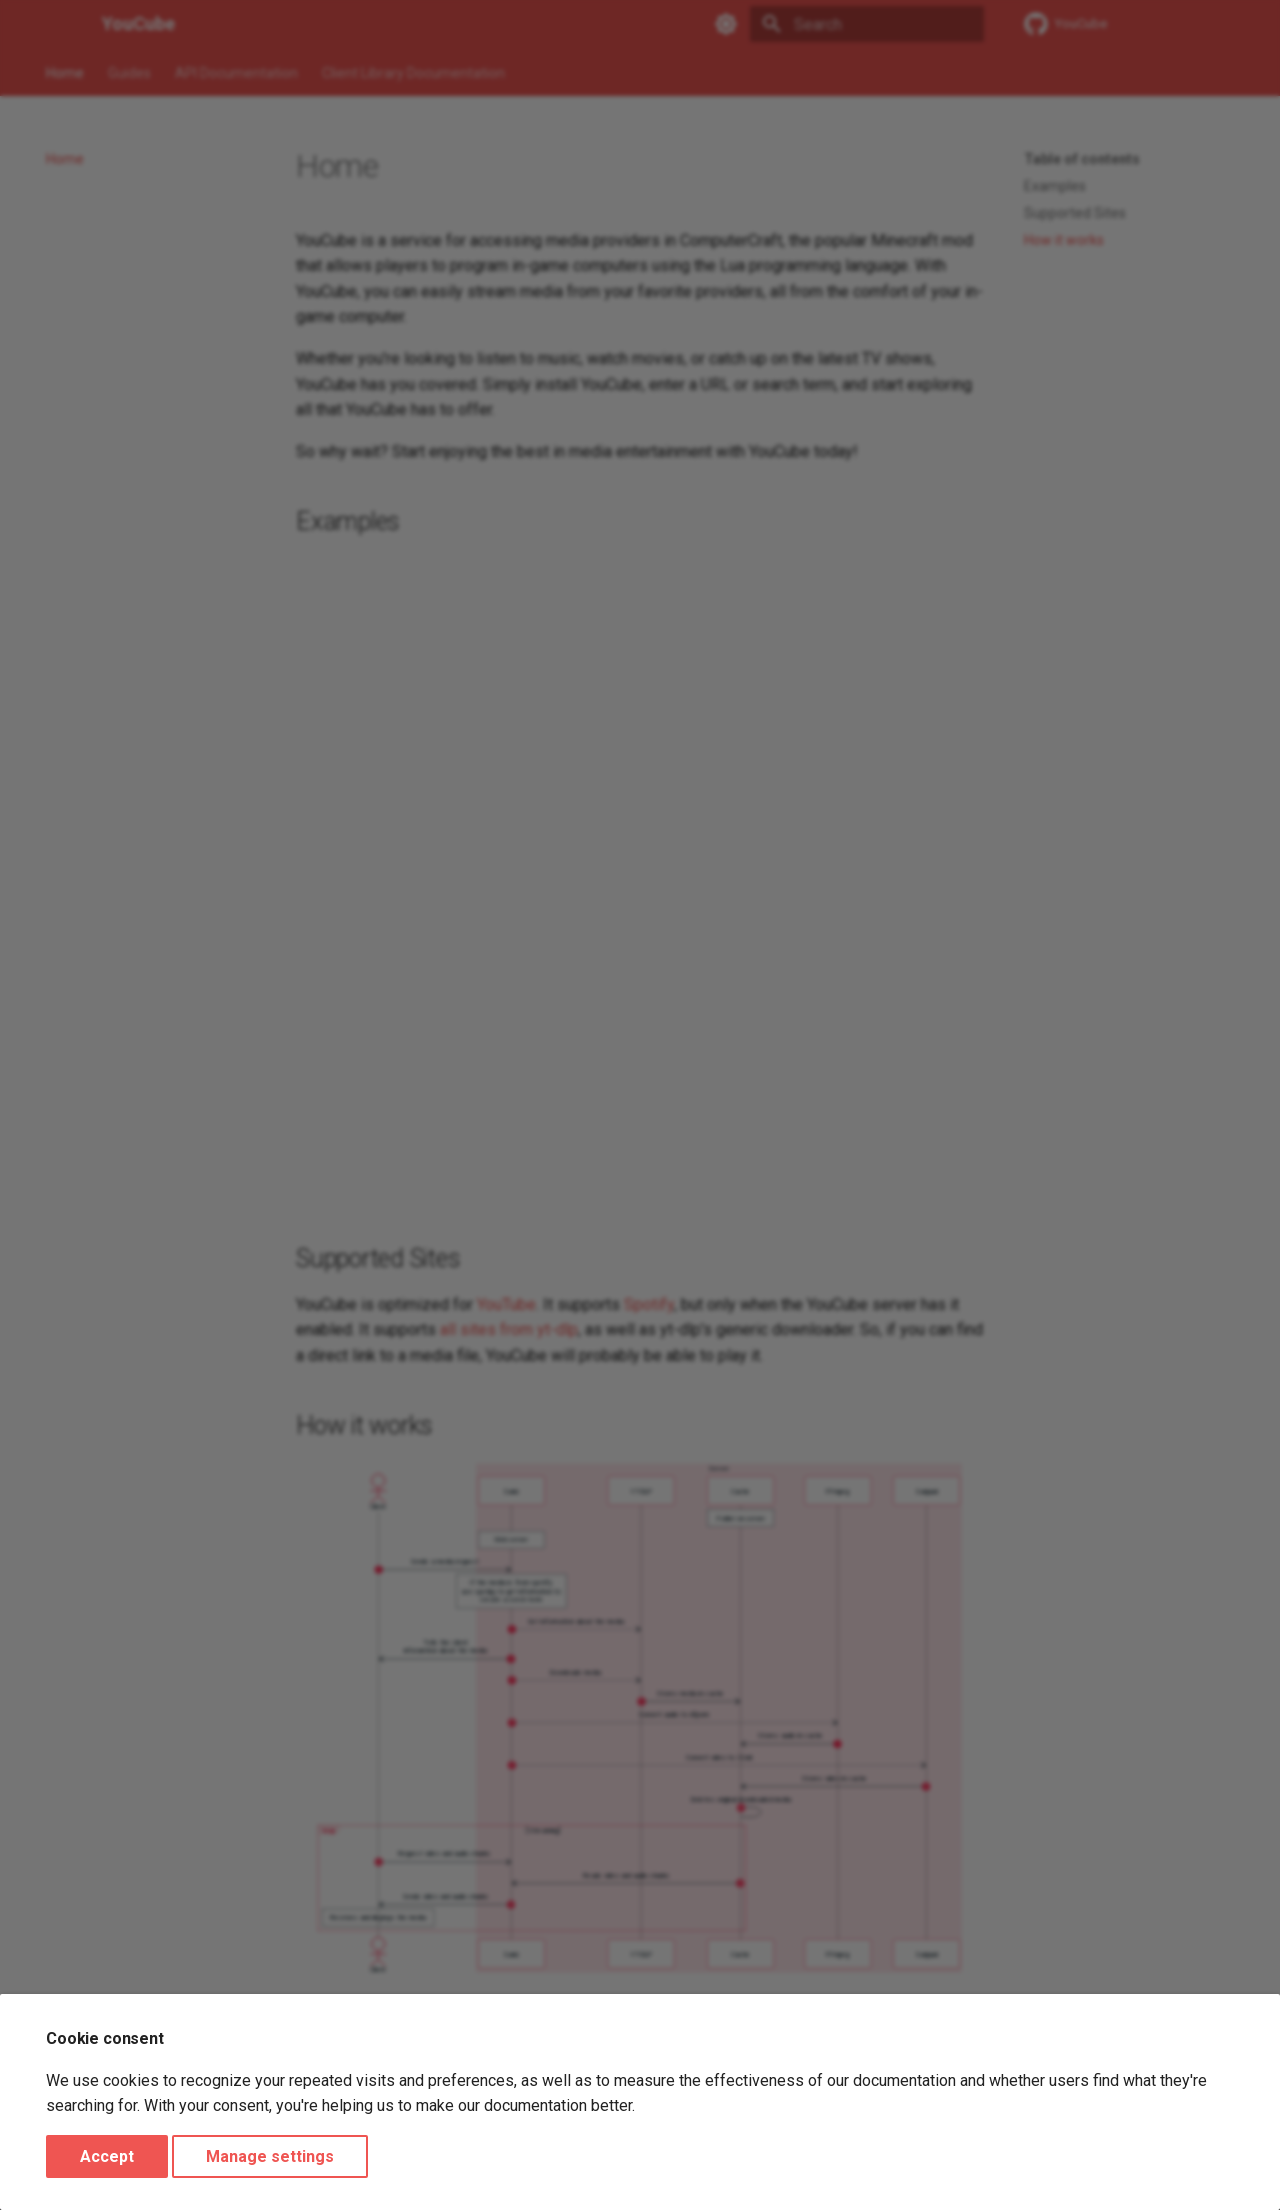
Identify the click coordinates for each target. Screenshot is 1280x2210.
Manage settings (270, 2156)
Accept (107, 2156)
